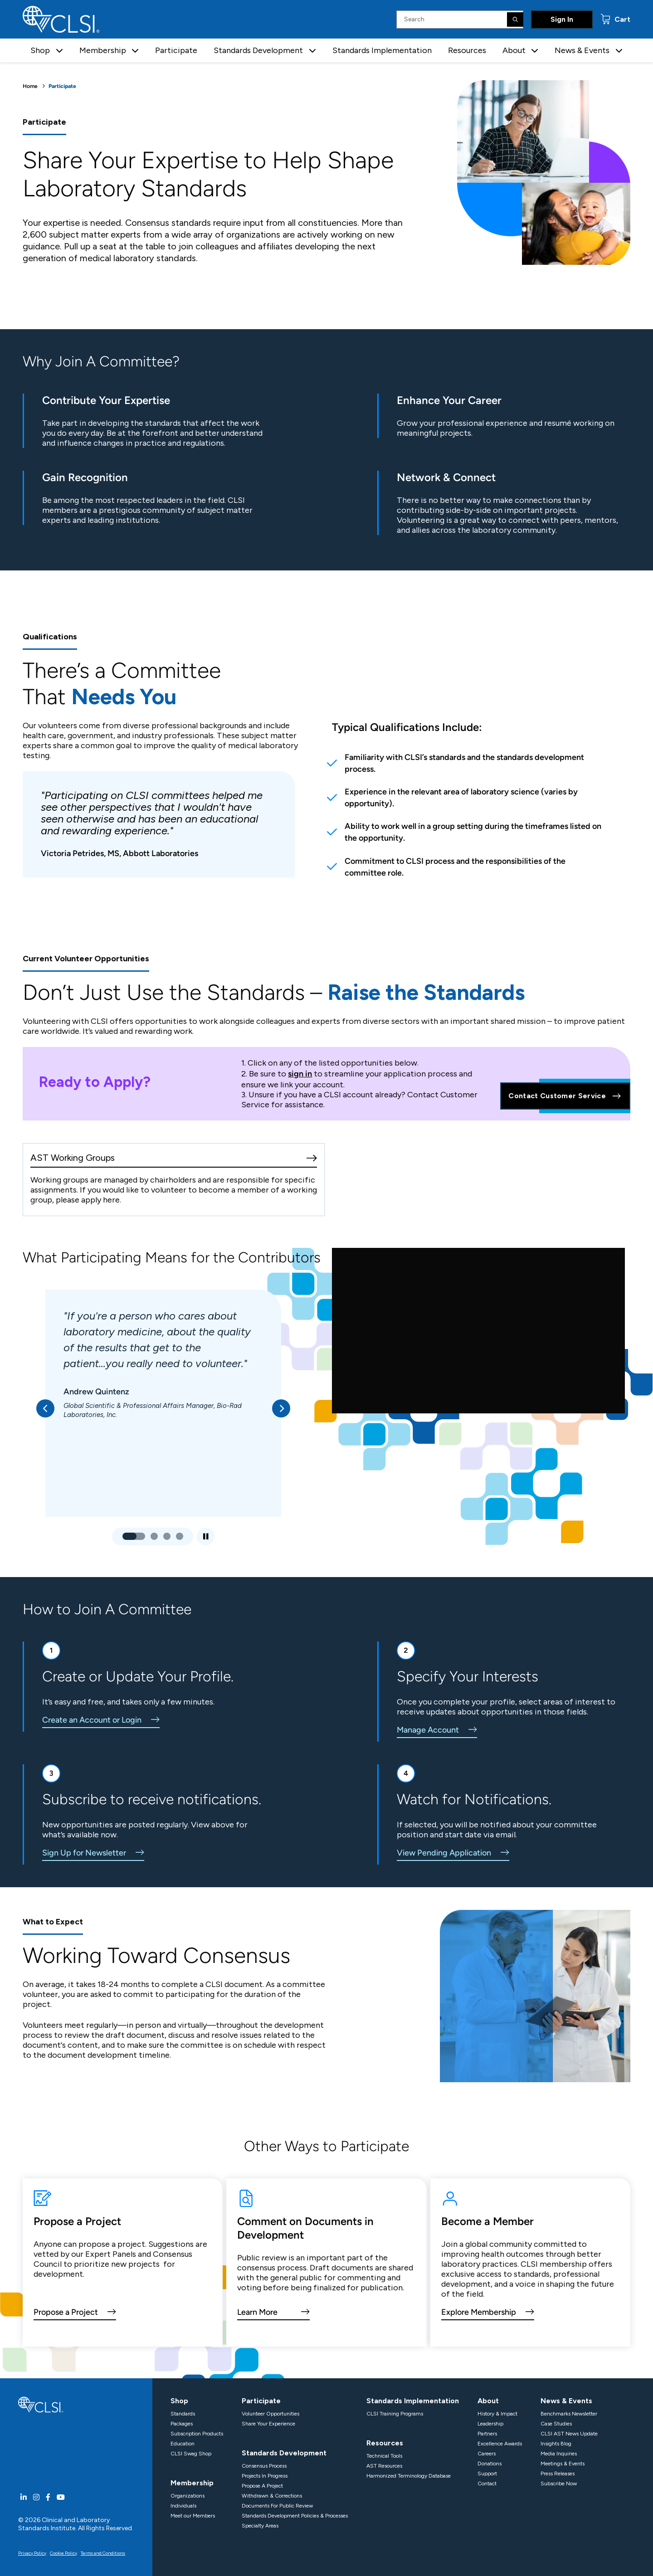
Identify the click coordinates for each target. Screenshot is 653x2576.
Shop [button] (40, 50)
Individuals (183, 2506)
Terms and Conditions (103, 2553)
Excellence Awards (500, 2443)
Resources (467, 50)
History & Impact (497, 2413)
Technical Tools (384, 2456)
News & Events (566, 2400)
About (488, 2400)
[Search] (515, 19)
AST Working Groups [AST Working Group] (72, 1157)
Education (183, 2443)
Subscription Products (197, 2433)
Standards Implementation (382, 50)
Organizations (188, 2496)
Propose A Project (262, 2486)
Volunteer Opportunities (270, 2413)
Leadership (490, 2423)
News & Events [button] (582, 50)
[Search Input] (459, 19)
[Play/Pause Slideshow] (205, 1536)
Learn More (257, 2312)
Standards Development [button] (258, 50)
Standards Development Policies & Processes (295, 2516)
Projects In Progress (265, 2476)
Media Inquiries (559, 2453)
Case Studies (556, 2423)
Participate (176, 50)
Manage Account (428, 1730)
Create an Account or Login (91, 1720)
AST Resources (384, 2466)
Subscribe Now (559, 2483)
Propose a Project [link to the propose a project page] (66, 2312)
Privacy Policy (32, 2553)
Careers (487, 2453)
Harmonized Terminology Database (408, 2476)
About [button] (514, 50)
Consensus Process (264, 2466)
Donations (490, 2463)
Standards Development (284, 2453)
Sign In (562, 19)
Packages (182, 2423)
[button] (59, 50)
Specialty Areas (260, 2525)
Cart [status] (621, 19)
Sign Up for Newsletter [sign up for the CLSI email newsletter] (84, 1853)
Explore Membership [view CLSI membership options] (478, 2312)
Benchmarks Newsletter (569, 2413)
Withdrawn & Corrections (272, 2496)
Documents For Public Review (277, 2506)
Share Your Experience (268, 2423)
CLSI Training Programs (394, 2413)
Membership (192, 2483)
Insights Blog (556, 2443)
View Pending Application (444, 1853)
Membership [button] (102, 50)
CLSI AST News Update (569, 2433)
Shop (179, 2400)
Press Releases (558, 2473)
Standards (183, 2413)
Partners (487, 2433)
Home (30, 86)
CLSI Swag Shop (191, 2453)
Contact (487, 2483)
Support (487, 2473)
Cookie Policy (63, 2553)
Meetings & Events (563, 2463)
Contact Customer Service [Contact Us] (565, 1096)
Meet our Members (193, 2516)
